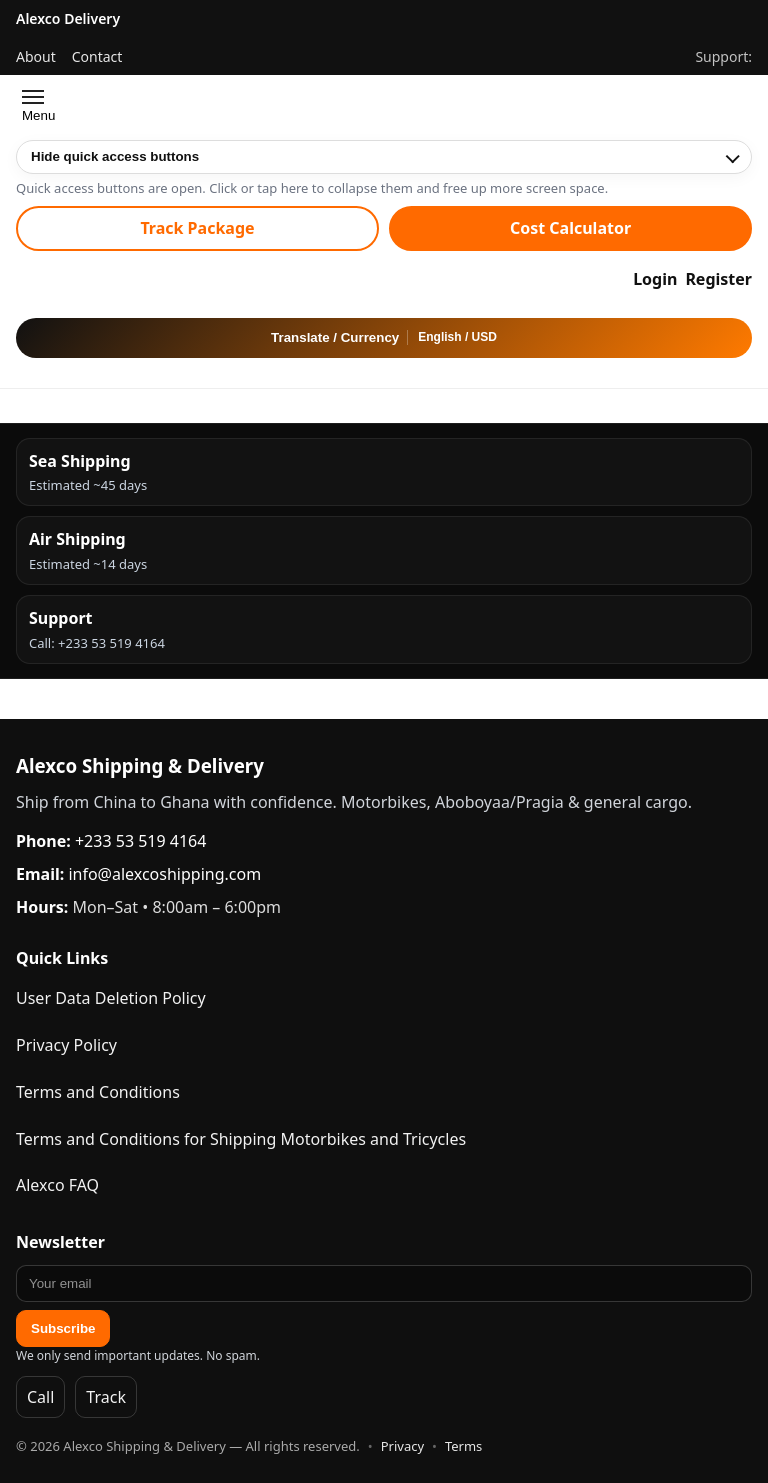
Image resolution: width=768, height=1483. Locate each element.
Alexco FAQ (57, 1185)
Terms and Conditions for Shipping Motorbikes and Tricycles (241, 1139)
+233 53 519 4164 (140, 841)
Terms (463, 1446)
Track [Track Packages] (106, 1397)
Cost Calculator (570, 228)
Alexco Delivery (68, 18)
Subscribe (63, 1328)
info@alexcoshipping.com (164, 874)
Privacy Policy (66, 1045)
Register (718, 279)
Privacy (402, 1446)
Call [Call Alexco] (40, 1397)
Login (655, 279)
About (36, 56)
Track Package (197, 228)
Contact (97, 56)
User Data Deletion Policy (111, 998)
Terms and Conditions (98, 1092)
